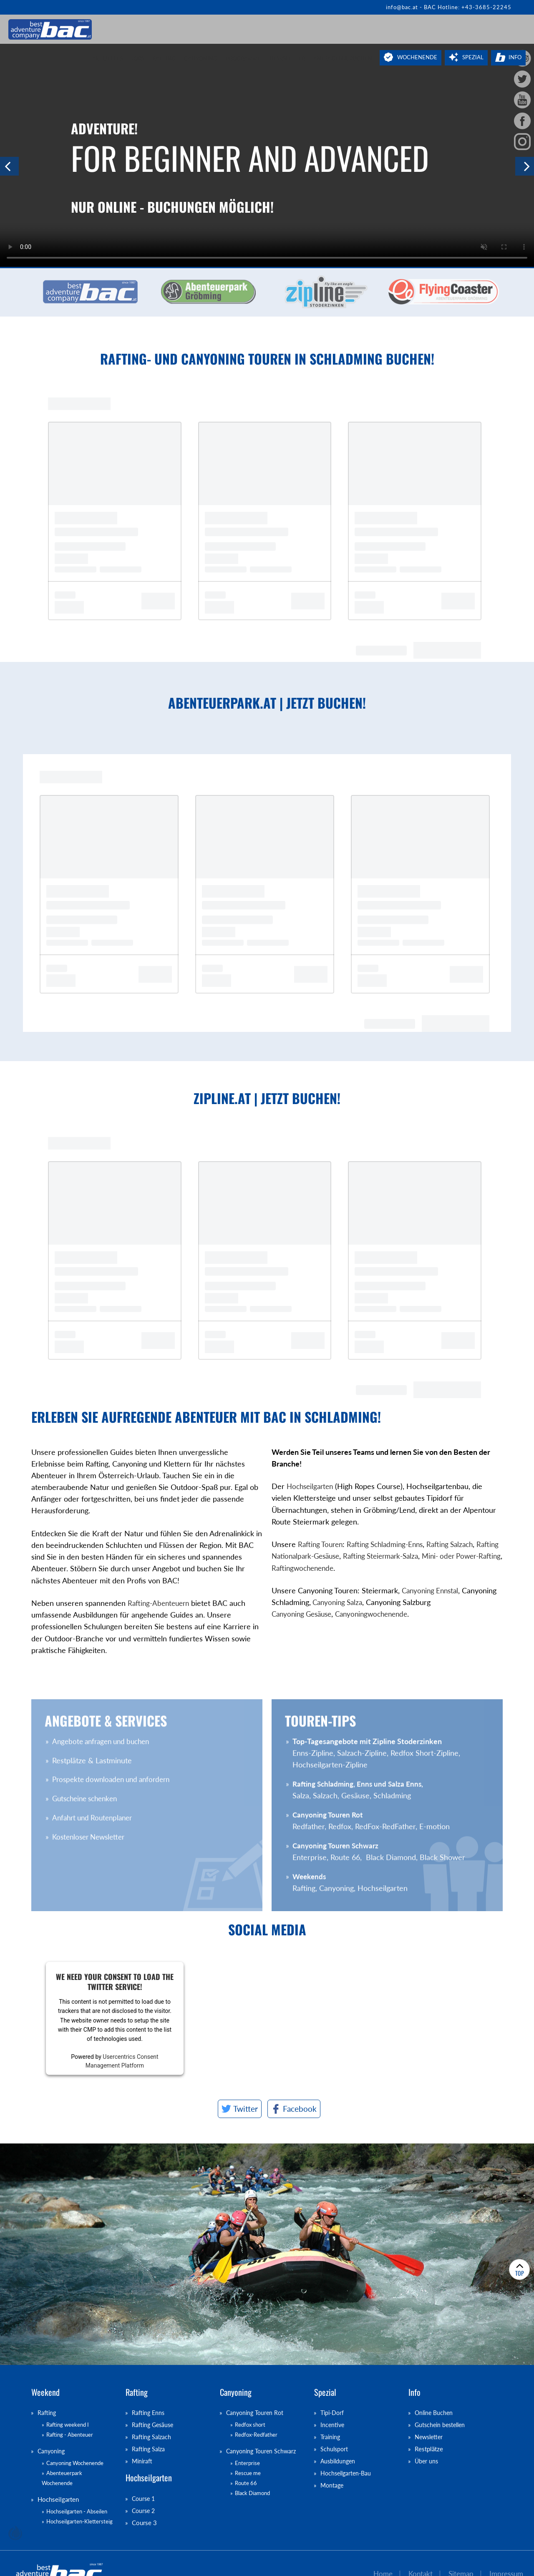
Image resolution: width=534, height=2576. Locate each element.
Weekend (45, 2392)
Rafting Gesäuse (154, 2425)
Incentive (332, 2425)
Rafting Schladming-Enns (390, 1544)
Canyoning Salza (338, 1602)
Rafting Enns (149, 2413)
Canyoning (200, 58)
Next (524, 166)
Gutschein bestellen (442, 2425)
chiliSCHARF (15, 2533)
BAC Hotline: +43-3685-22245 (467, 7)
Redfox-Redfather (256, 2435)
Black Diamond (252, 2493)
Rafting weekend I (67, 2425)
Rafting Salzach (460, 1544)
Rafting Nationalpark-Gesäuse (321, 1556)
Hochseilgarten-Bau (347, 2474)
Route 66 (246, 2483)
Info (515, 57)
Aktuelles (107, 58)
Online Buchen (435, 2413)
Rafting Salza (149, 2449)
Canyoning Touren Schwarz (263, 2451)
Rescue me (248, 2473)
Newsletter (287, 58)
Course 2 (144, 2512)
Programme (243, 58)
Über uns (427, 2461)
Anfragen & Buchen (342, 58)
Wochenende (417, 57)
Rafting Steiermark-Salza (414, 1556)
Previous (9, 166)
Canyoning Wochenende (74, 2463)
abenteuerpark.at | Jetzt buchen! (229, 702)
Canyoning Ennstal (432, 1590)
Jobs (137, 58)
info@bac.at (402, 7)
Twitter (245, 2108)
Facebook (300, 2108)
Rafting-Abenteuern (160, 1640)
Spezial (473, 57)
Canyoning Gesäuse (304, 1614)
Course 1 (144, 2499)
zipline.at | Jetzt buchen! (229, 1098)
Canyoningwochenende (379, 1614)
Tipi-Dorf (333, 2413)
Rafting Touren (322, 1544)
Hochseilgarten (312, 1486)
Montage (332, 2485)
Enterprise (247, 2463)
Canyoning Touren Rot (256, 2413)
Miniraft (143, 2461)
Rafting (164, 58)
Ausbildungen (339, 2461)
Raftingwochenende (356, 1567)
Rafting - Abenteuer (69, 2435)
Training (331, 2437)
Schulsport (334, 2449)
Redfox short (250, 2425)
